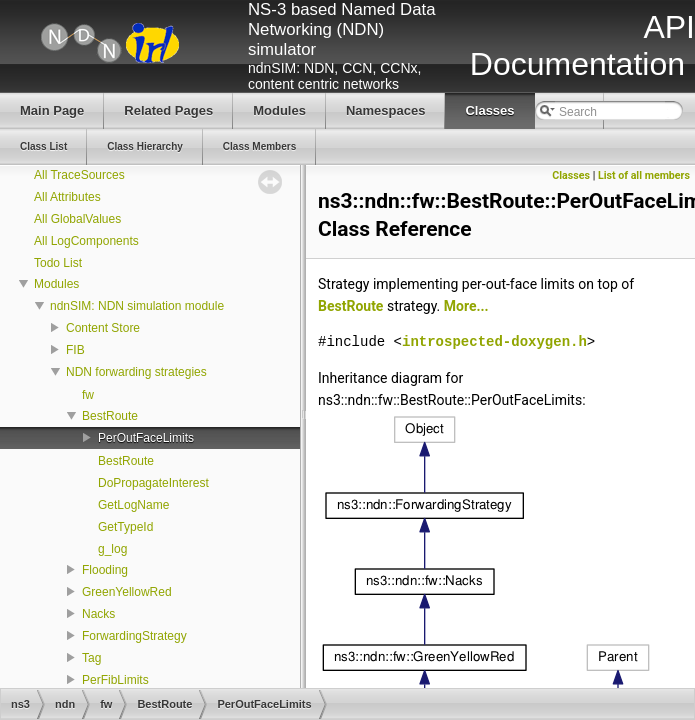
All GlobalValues (77, 219)
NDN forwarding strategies (136, 372)
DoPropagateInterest (153, 483)
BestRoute (110, 416)
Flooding (105, 570)
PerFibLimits (115, 680)
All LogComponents (86, 241)
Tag (91, 658)
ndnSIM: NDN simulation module (137, 306)
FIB (75, 350)
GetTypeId (125, 527)
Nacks (98, 614)
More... (466, 306)
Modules (56, 284)
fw (88, 395)
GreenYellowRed (127, 592)
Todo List (58, 263)
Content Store (103, 328)
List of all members (644, 175)
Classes (571, 175)
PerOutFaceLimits (146, 438)
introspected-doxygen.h (494, 341)
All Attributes (67, 197)
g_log (112, 549)
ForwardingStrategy (134, 636)
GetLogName (133, 505)
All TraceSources (79, 175)
